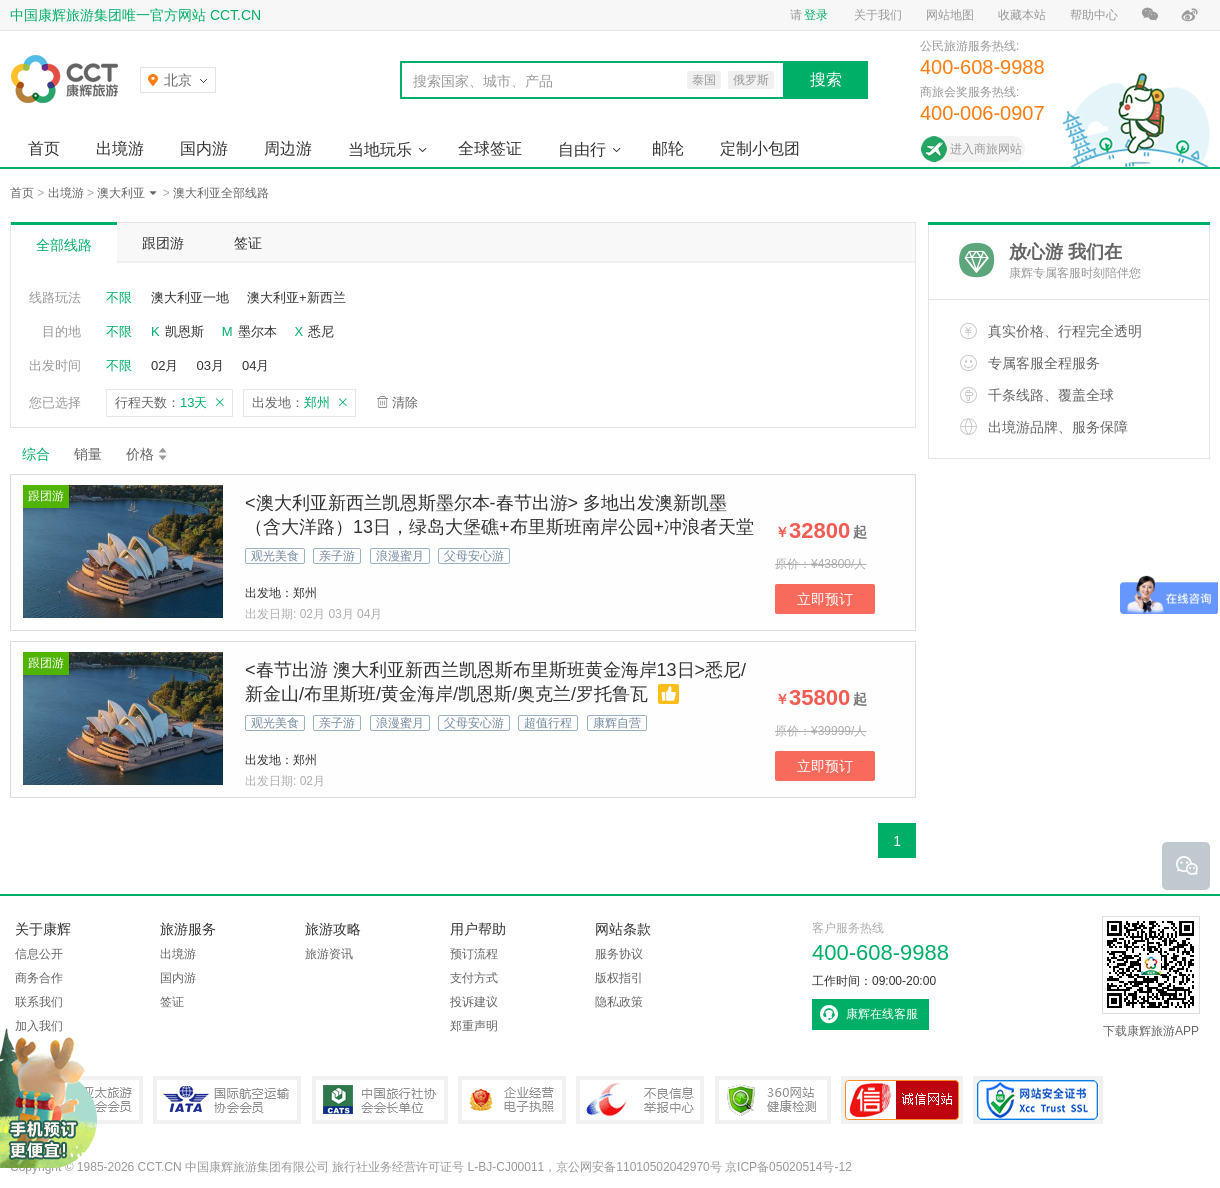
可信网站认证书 (902, 1100)
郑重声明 (474, 1026)
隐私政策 (619, 1002)
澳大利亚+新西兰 (296, 297)
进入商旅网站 (986, 149)
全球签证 (490, 148)
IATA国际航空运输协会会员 (227, 1100)
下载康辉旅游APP (1151, 977)
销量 (88, 454)
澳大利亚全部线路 (221, 193)
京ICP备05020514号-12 (788, 1167)
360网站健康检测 (773, 1100)
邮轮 (668, 148)
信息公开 (39, 954)
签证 (248, 243)
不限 (119, 297)
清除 (405, 402)
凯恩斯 (184, 331)
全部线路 (64, 245)
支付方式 (474, 978)
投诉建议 (474, 1002)
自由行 (582, 149)
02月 (164, 365)
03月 (209, 365)
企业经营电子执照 (512, 1100)
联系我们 (39, 1002)
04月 (255, 365)
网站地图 (950, 15)
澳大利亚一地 (190, 297)
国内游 (204, 148)
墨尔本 (257, 331)
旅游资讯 (329, 954)
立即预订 (825, 599)
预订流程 (474, 954)
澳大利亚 (121, 193)
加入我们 (39, 1026)
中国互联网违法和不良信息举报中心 (640, 1100)
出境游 (120, 148)
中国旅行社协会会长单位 (380, 1100)
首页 (44, 148)
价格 (147, 454)
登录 (816, 15)
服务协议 (619, 954)
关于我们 (878, 15)
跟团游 (163, 243)
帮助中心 (1094, 15)
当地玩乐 (380, 149)
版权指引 (619, 978)
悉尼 (321, 331)
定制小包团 (760, 148)
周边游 (288, 148)
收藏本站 (1022, 15)
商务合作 (39, 978)
